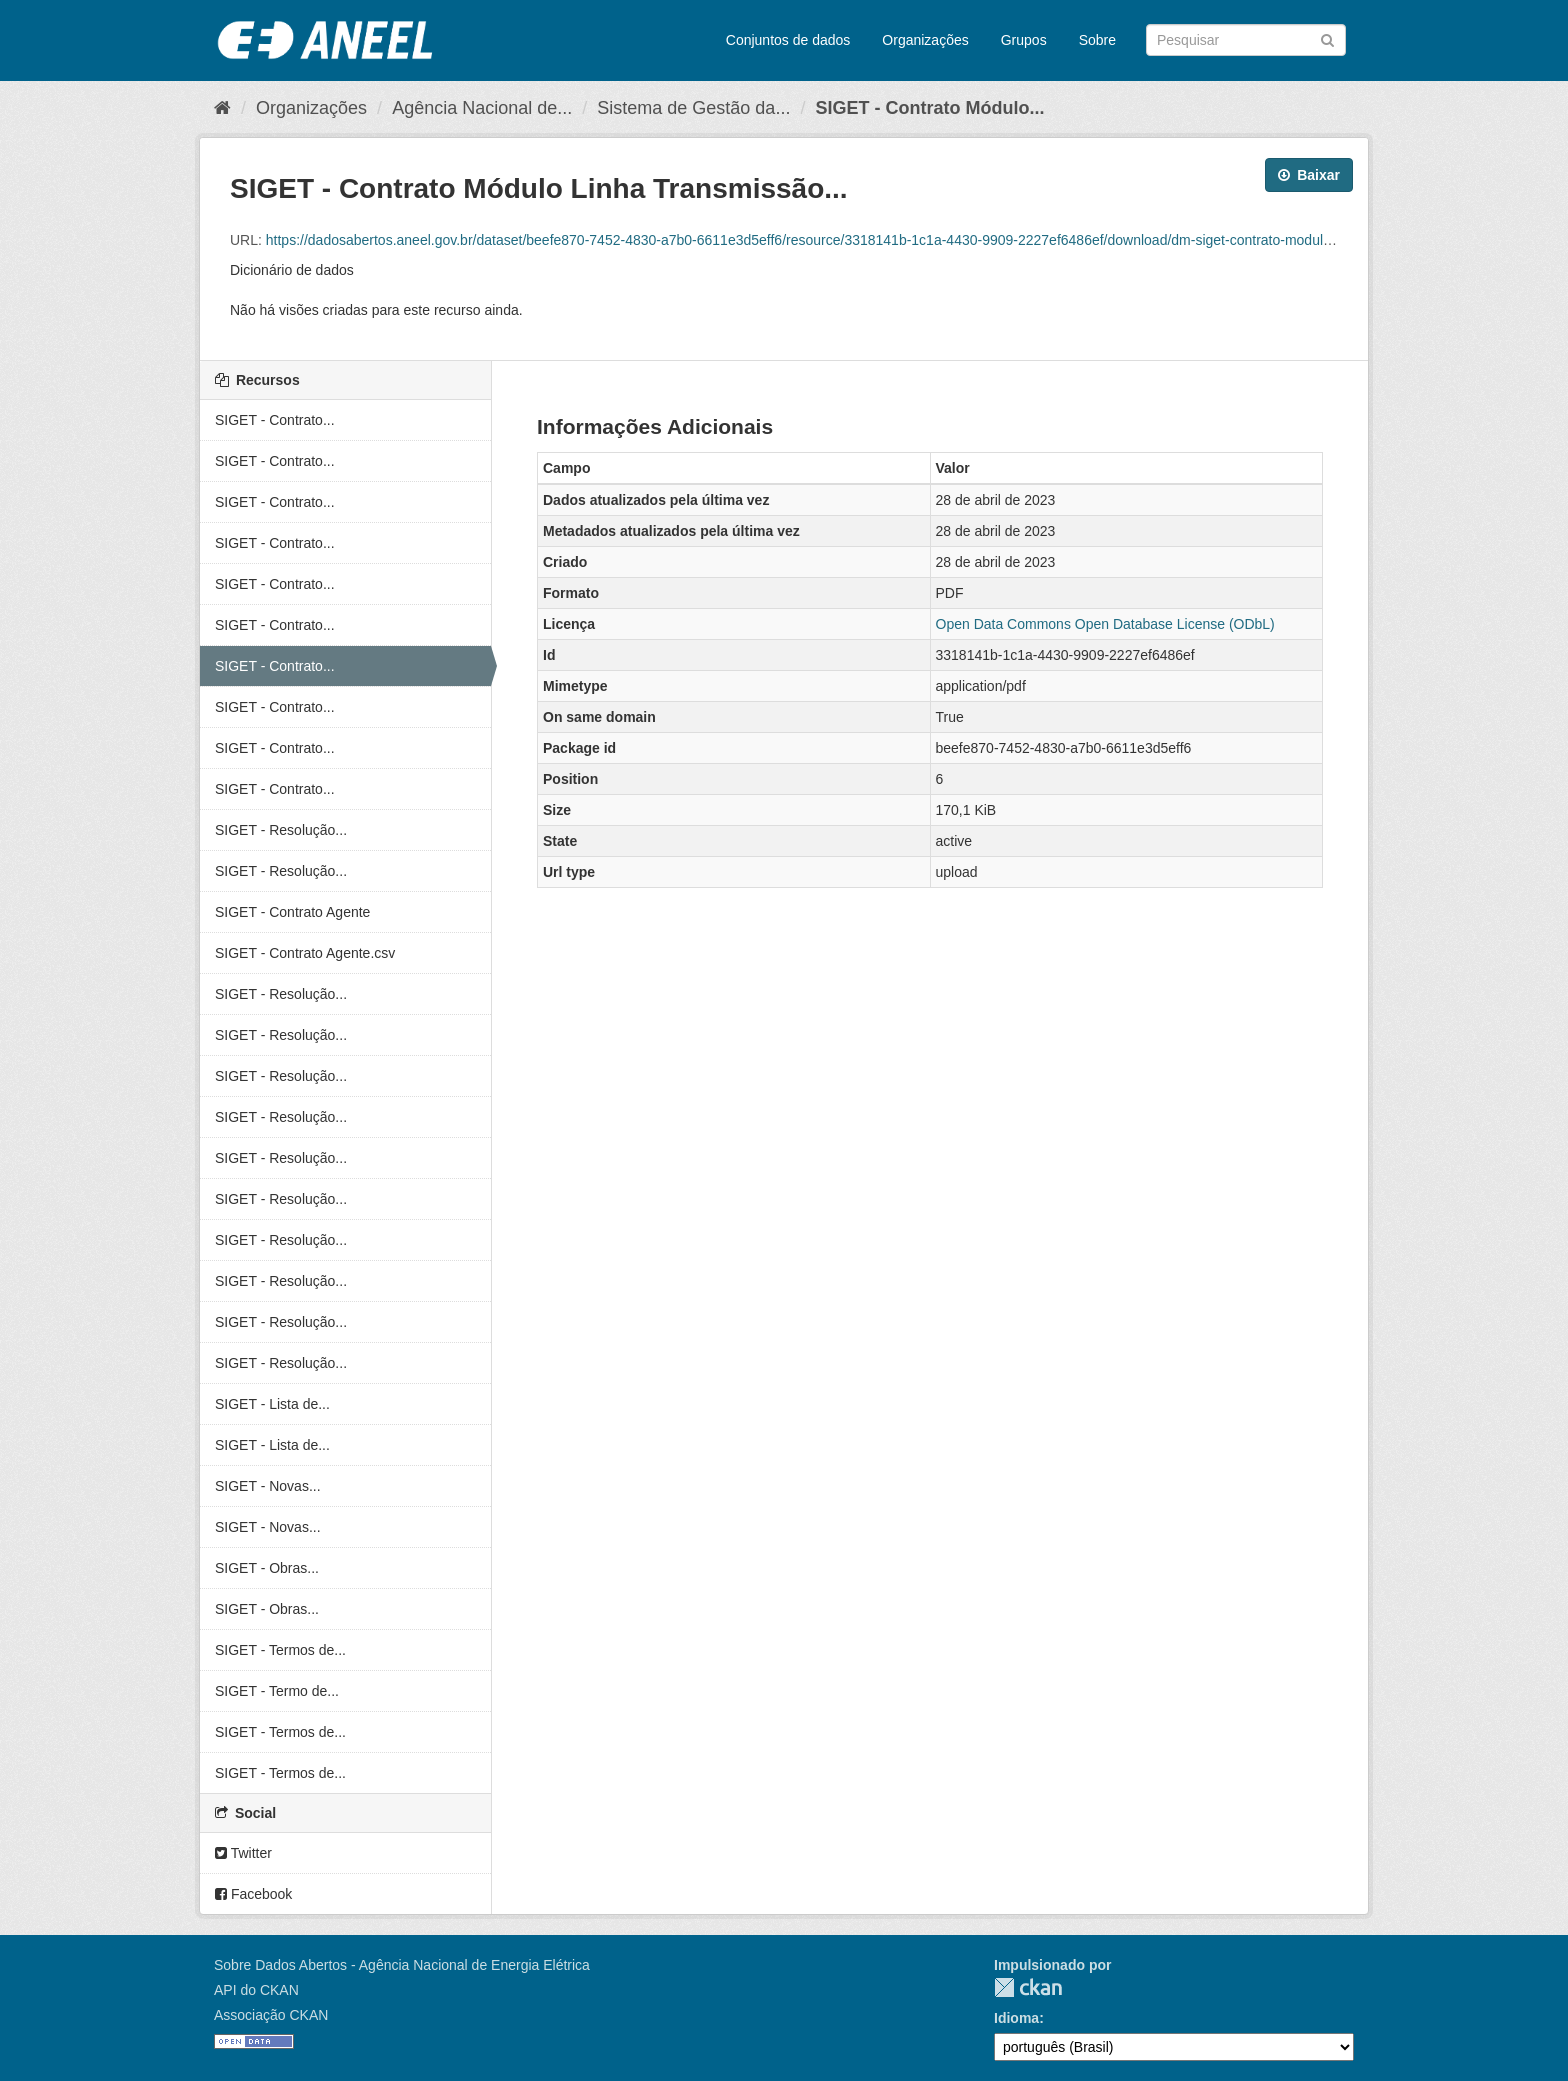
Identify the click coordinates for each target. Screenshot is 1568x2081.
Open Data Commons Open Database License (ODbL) (1105, 624)
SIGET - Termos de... (280, 1650)
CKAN (1028, 1987)
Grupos (1024, 40)
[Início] (222, 108)
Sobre (1097, 40)
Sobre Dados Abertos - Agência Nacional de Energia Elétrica (402, 1965)
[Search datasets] (1246, 40)
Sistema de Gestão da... (693, 108)
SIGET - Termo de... (277, 1691)
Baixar (1309, 175)
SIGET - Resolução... (281, 830)
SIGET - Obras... (267, 1568)
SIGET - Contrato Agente (292, 912)
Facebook (253, 1894)
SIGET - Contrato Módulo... (929, 108)
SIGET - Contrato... (275, 420)
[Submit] (1327, 38)
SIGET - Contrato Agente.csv (305, 953)
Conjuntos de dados (788, 40)
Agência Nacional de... (482, 108)
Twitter (243, 1853)
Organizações (925, 40)
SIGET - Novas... (268, 1486)
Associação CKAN (271, 2015)
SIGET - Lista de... (272, 1404)
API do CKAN (256, 1990)
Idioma (1016, 2018)
